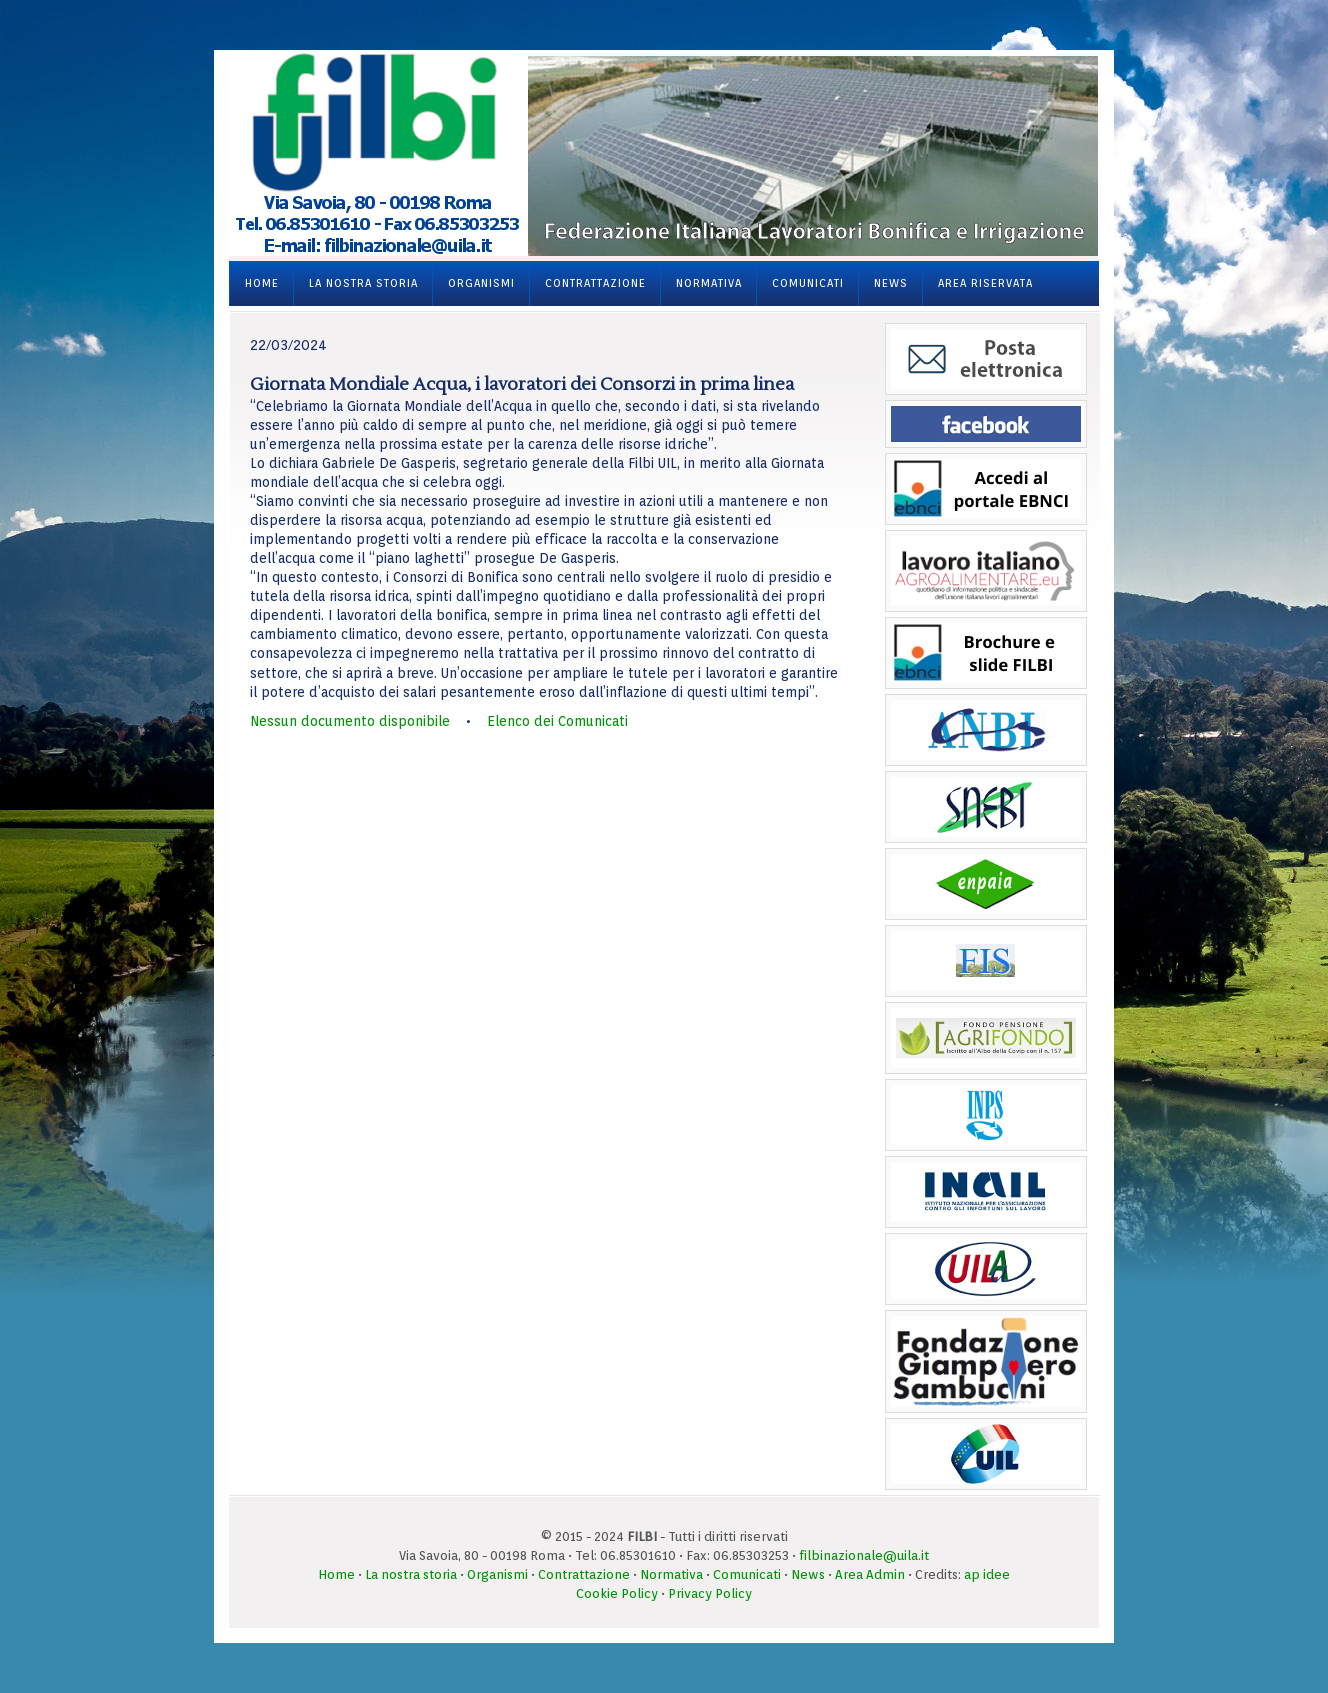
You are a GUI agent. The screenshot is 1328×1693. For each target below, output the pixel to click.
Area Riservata (985, 283)
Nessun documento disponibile (350, 721)
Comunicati (808, 283)
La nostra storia (363, 283)
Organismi (481, 283)
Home (262, 283)
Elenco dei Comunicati (557, 721)
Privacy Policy (710, 1593)
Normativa (709, 283)
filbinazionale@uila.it (864, 1555)
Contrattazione (595, 283)
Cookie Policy (617, 1593)
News (891, 283)
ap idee (987, 1574)
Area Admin (870, 1574)
